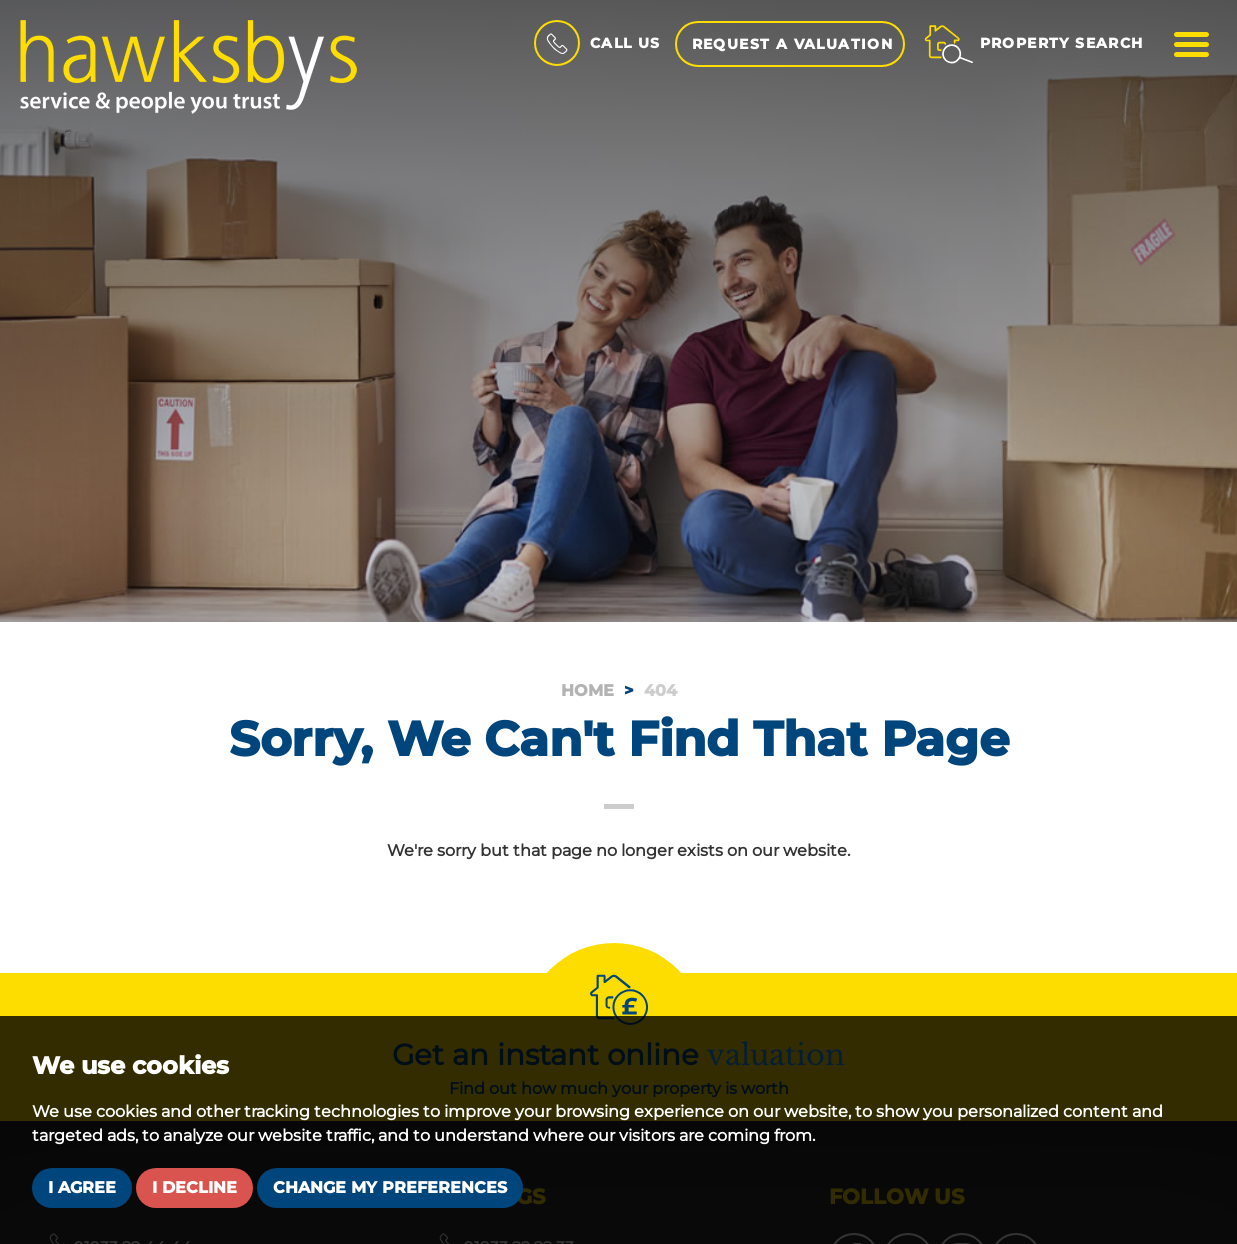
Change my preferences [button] (390, 1187)
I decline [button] (194, 1187)
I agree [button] (82, 1187)
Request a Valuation (793, 44)
